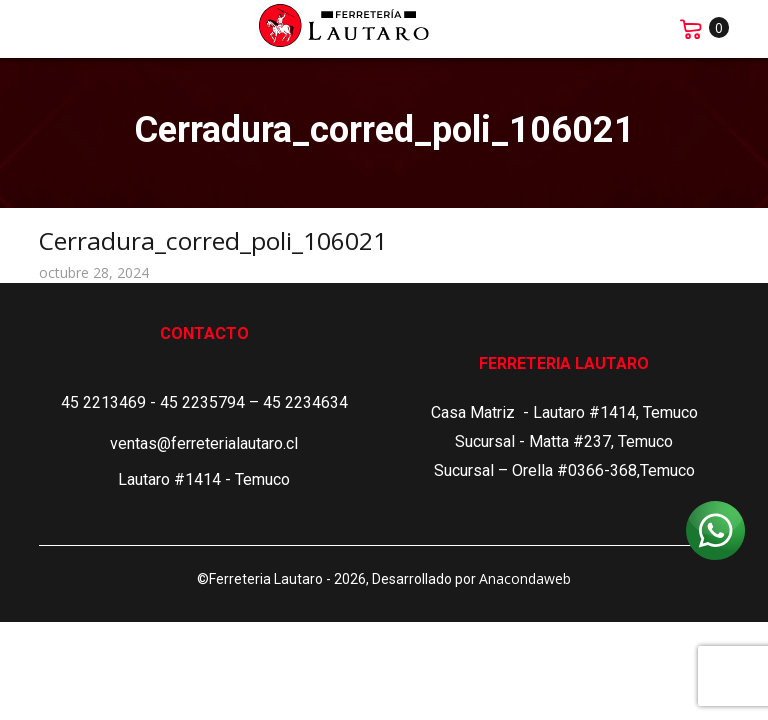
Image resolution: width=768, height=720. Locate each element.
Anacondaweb (525, 578)
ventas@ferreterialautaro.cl (204, 443)
